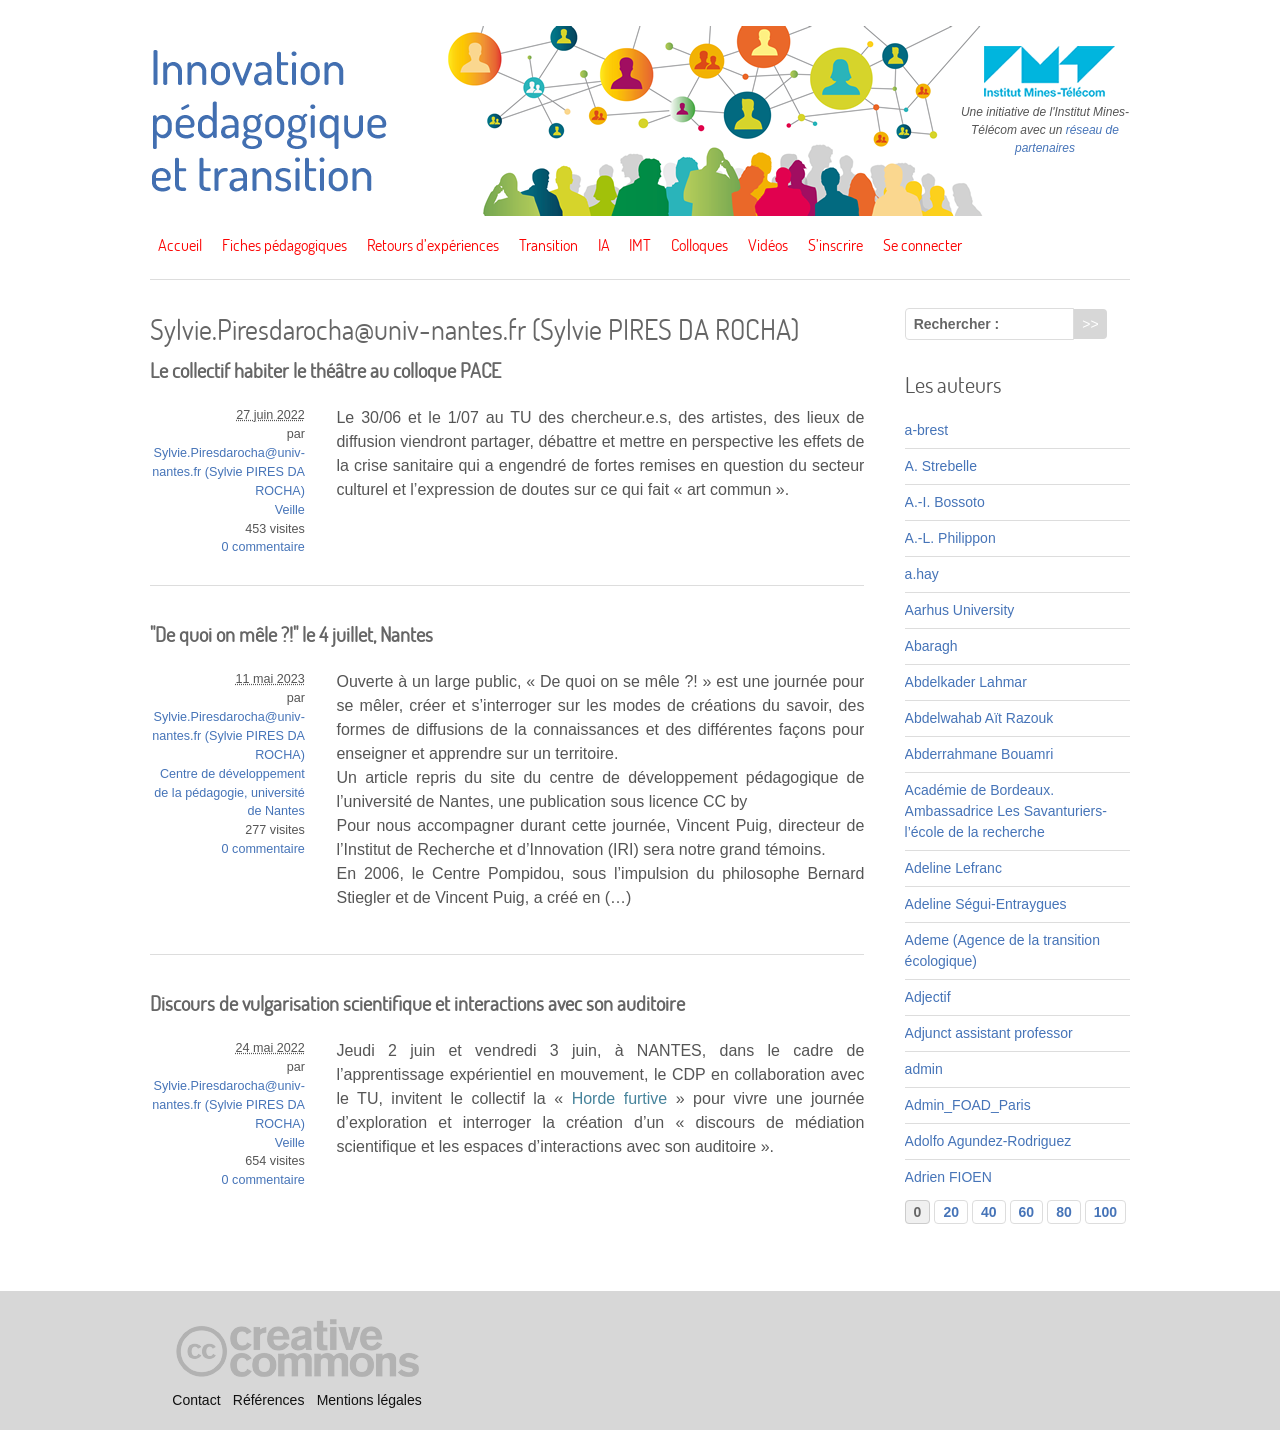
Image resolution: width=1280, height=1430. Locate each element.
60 (1027, 1212)
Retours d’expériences (433, 245)
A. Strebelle (941, 466)
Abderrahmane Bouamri (979, 754)
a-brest (927, 430)
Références (269, 1401)
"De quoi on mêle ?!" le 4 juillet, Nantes (291, 634)
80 (1064, 1212)
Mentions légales (369, 1401)
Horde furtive (620, 1098)
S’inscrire (835, 245)
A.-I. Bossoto (945, 502)
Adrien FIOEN (948, 1177)
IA (604, 245)
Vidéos (768, 245)
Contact (196, 1401)
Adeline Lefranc (953, 868)
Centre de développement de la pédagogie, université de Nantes (229, 793)
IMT (640, 245)
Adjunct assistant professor (989, 1033)
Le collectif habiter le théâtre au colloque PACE (325, 370)
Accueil (180, 245)
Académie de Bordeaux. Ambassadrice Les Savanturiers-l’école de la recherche (1006, 811)
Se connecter (922, 245)
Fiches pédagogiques (284, 245)
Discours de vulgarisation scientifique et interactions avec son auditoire (417, 1003)
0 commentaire (263, 547)
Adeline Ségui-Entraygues (986, 904)
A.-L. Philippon (950, 538)
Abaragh (931, 646)
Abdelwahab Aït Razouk (979, 718)
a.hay (922, 574)
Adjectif (928, 997)
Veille (290, 510)
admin (924, 1069)
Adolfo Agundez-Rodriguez (988, 1141)
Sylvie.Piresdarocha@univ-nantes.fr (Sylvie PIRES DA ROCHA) (228, 472)
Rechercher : (957, 324)
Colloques (699, 245)
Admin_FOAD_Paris (968, 1105)
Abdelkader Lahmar (966, 682)
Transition (548, 245)
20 (951, 1212)
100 (1105, 1212)
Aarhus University (960, 610)
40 (989, 1212)
